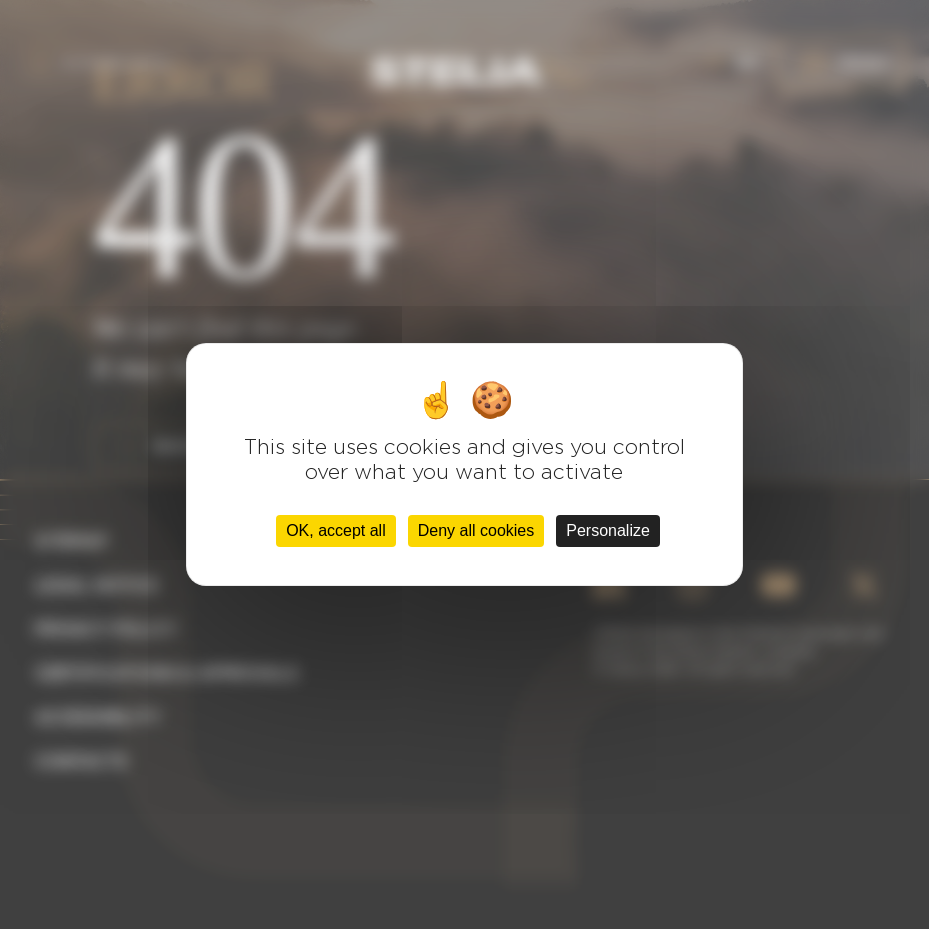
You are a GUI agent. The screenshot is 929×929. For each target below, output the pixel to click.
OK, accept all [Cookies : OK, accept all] (336, 530)
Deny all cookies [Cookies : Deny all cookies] (476, 530)
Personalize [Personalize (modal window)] (608, 530)
